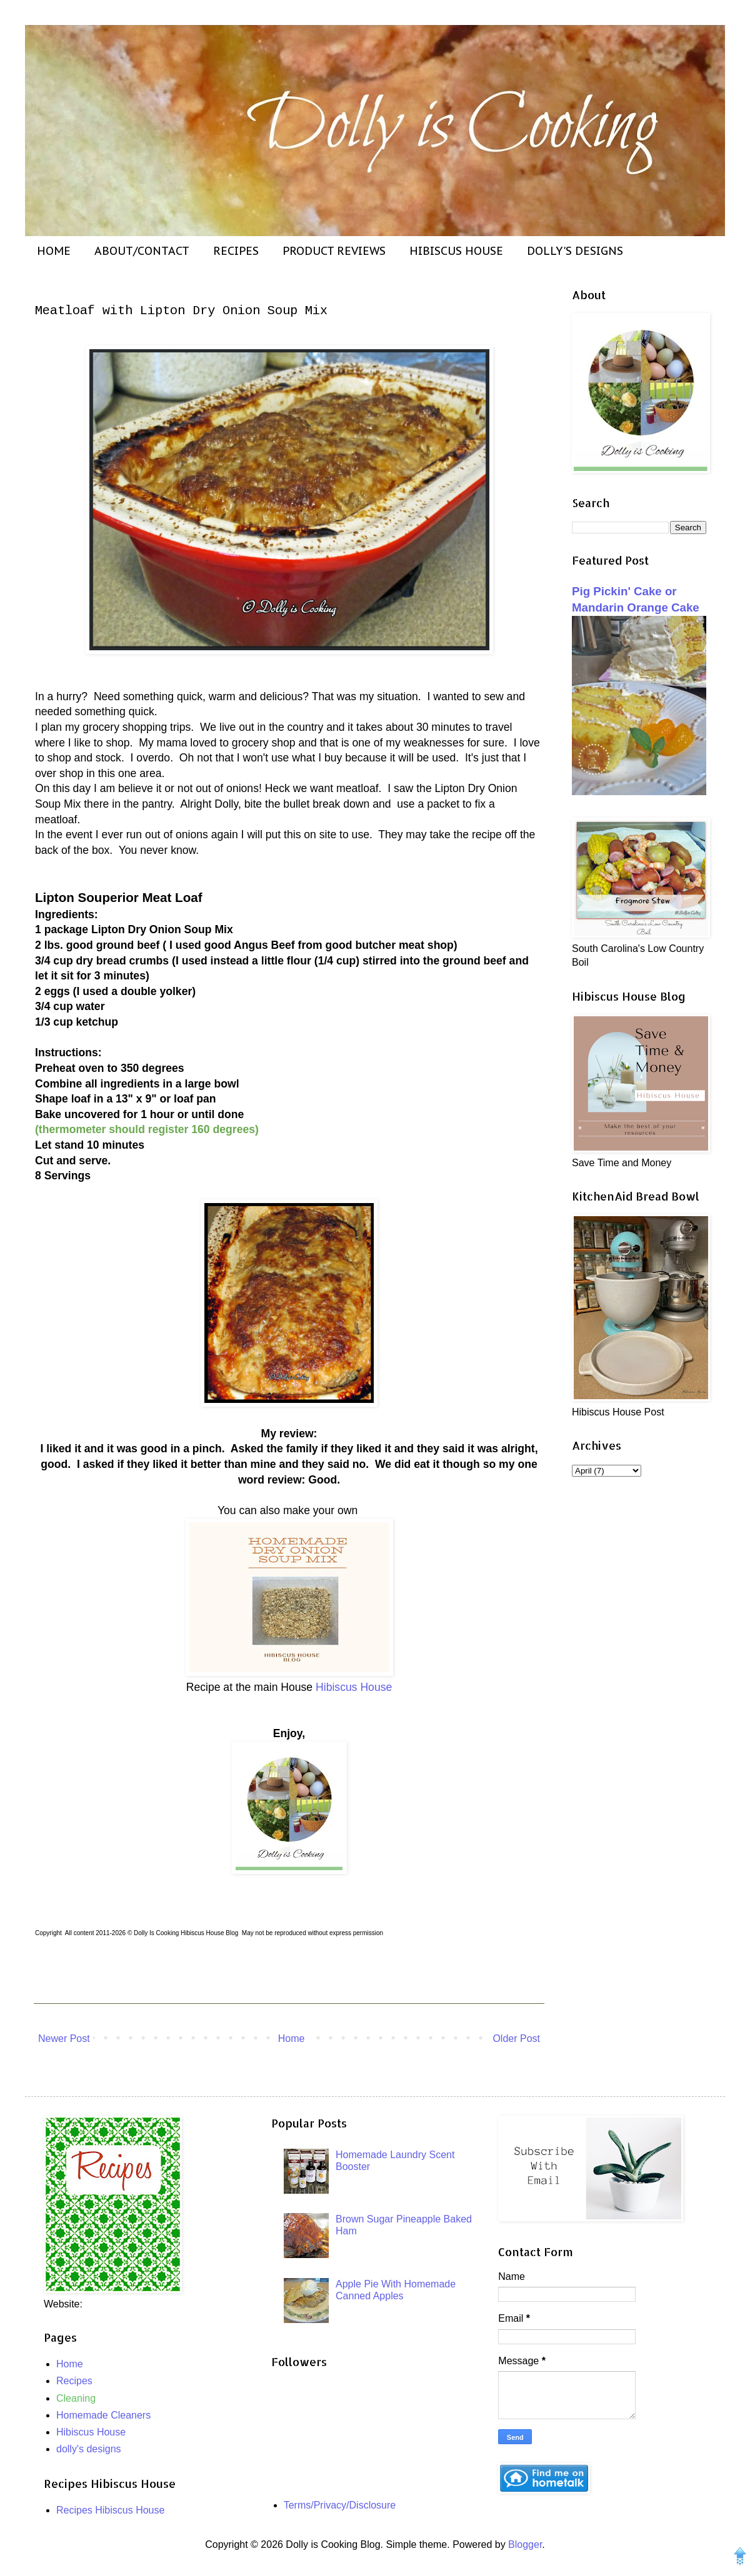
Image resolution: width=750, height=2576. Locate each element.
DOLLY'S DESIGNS (575, 251)
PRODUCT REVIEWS (334, 251)
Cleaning (76, 2398)
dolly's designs (88, 2449)
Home (291, 2038)
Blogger (525, 2544)
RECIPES (236, 251)
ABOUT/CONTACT (141, 251)
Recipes (74, 2380)
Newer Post (64, 2038)
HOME (54, 251)
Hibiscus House (354, 1687)
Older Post (516, 2038)
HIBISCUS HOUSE (456, 251)
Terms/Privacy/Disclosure (340, 2505)
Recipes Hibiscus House (110, 2510)
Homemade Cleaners (103, 2415)
